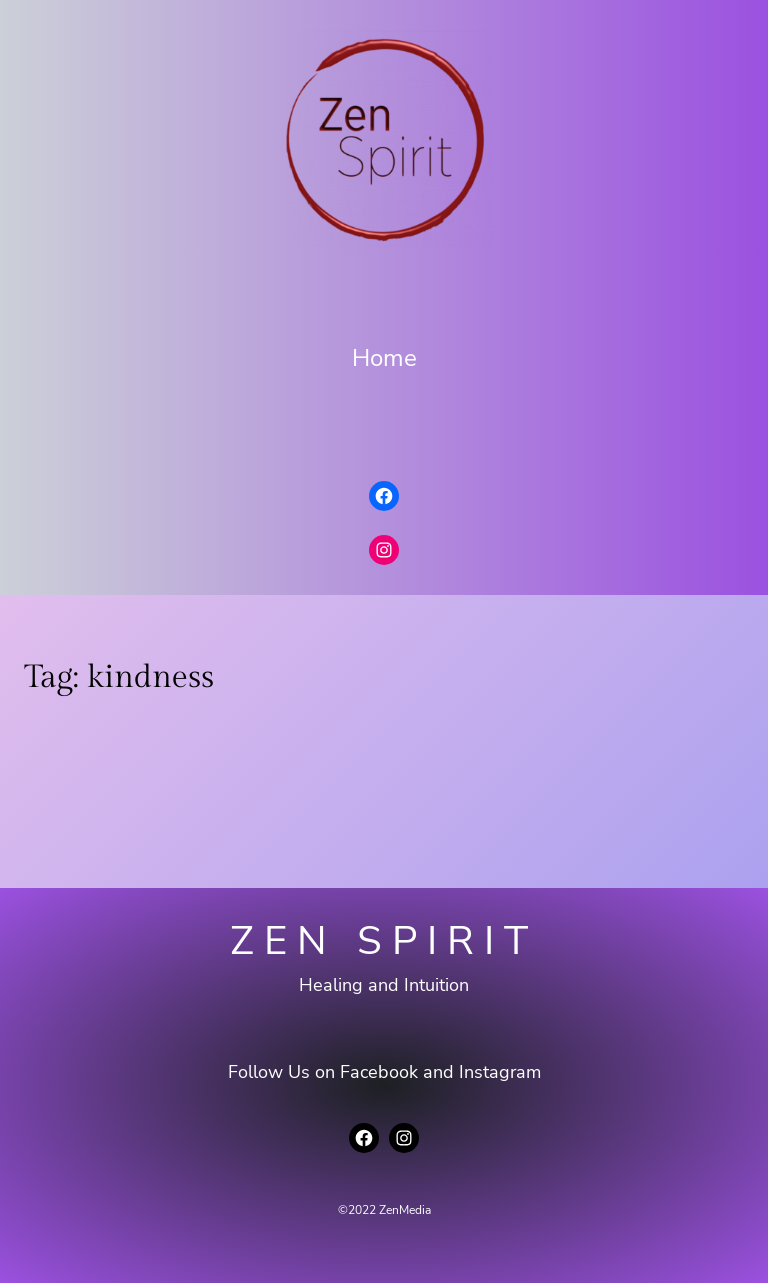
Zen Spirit (384, 941)
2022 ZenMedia (389, 1210)
